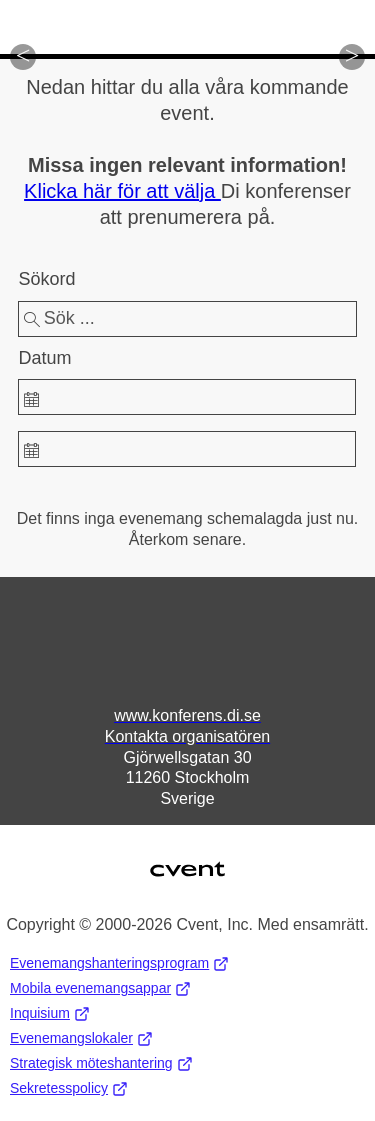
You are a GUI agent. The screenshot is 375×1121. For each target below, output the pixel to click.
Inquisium (50, 1013)
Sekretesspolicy (69, 1088)
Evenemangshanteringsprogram (119, 963)
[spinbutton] (186, 397)
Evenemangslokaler (81, 1038)
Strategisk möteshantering (101, 1063)
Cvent (187, 856)
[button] (23, 57)
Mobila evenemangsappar (100, 988)
